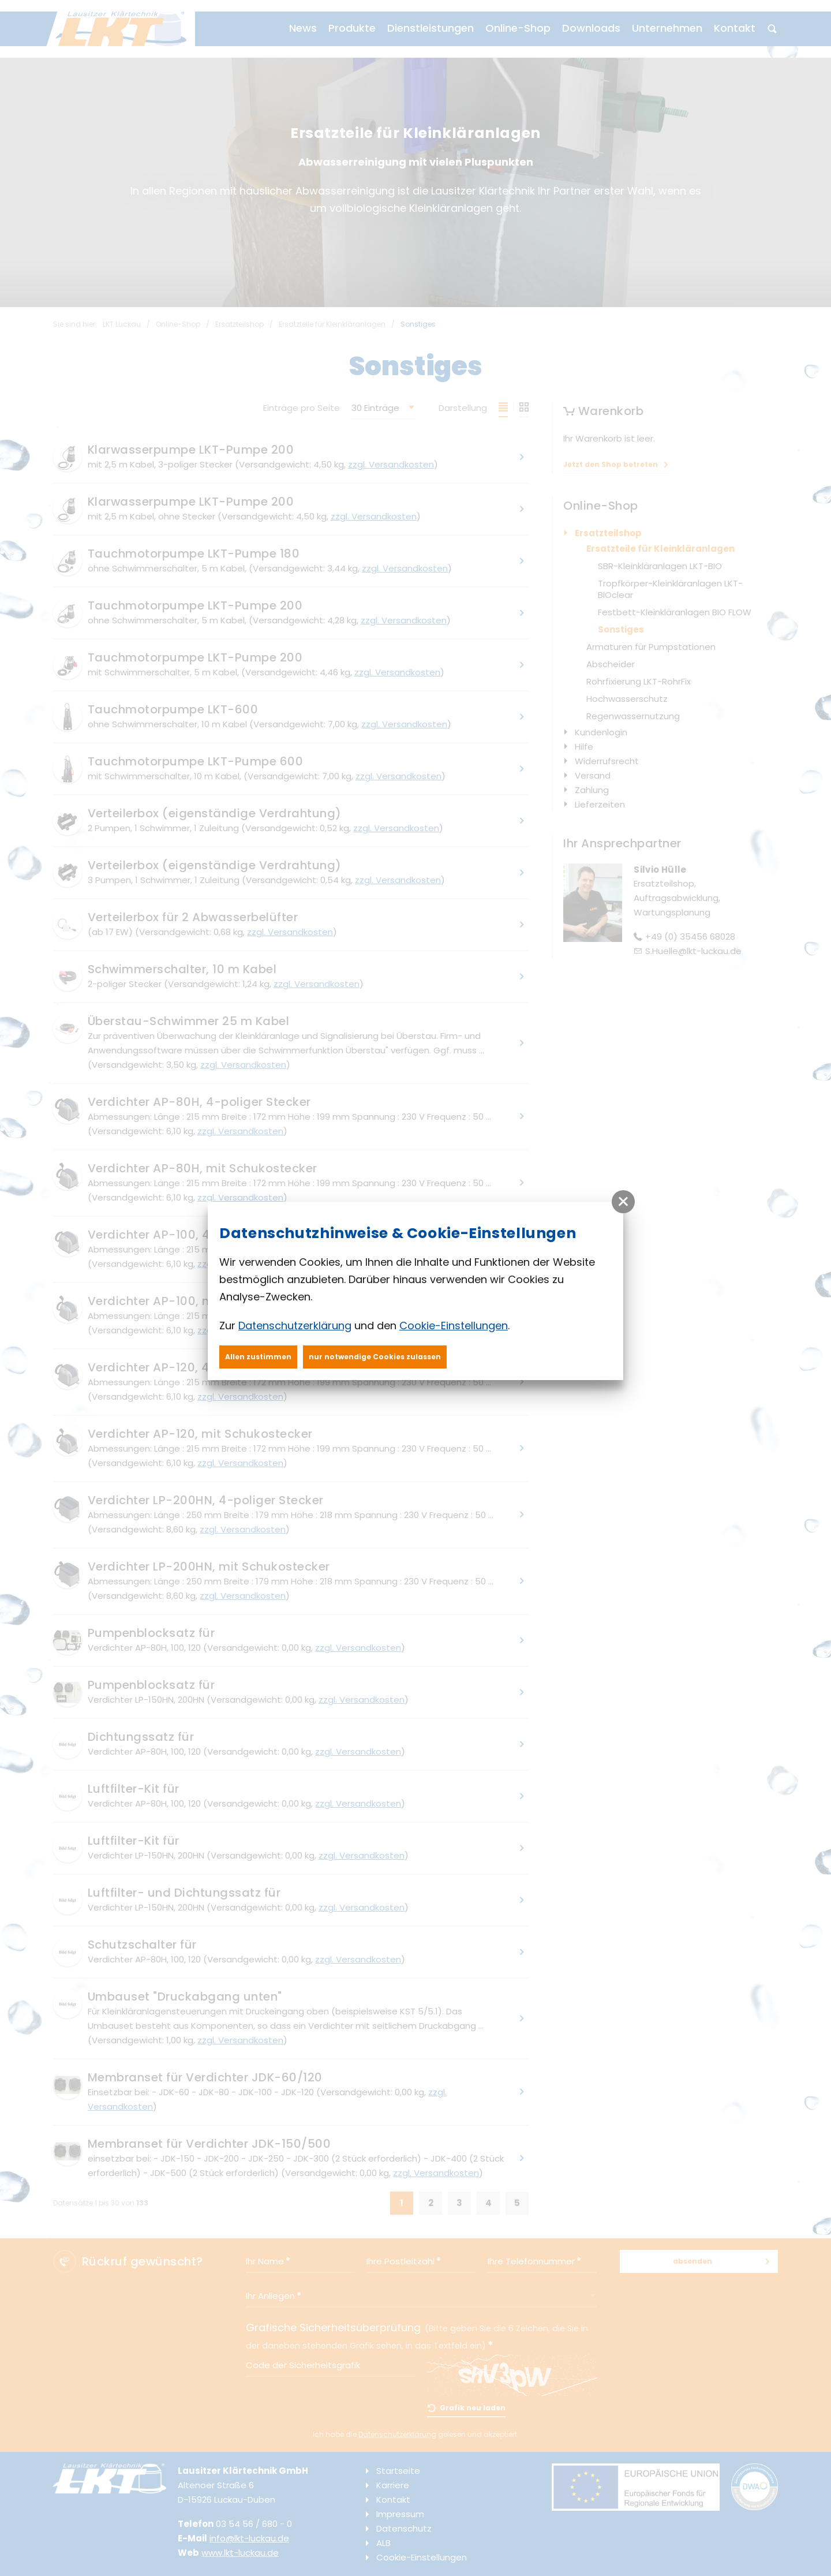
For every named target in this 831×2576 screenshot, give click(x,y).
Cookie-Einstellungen (453, 1325)
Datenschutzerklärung (294, 1325)
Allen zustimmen (258, 1357)
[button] (623, 1201)
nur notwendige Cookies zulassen (375, 1357)
